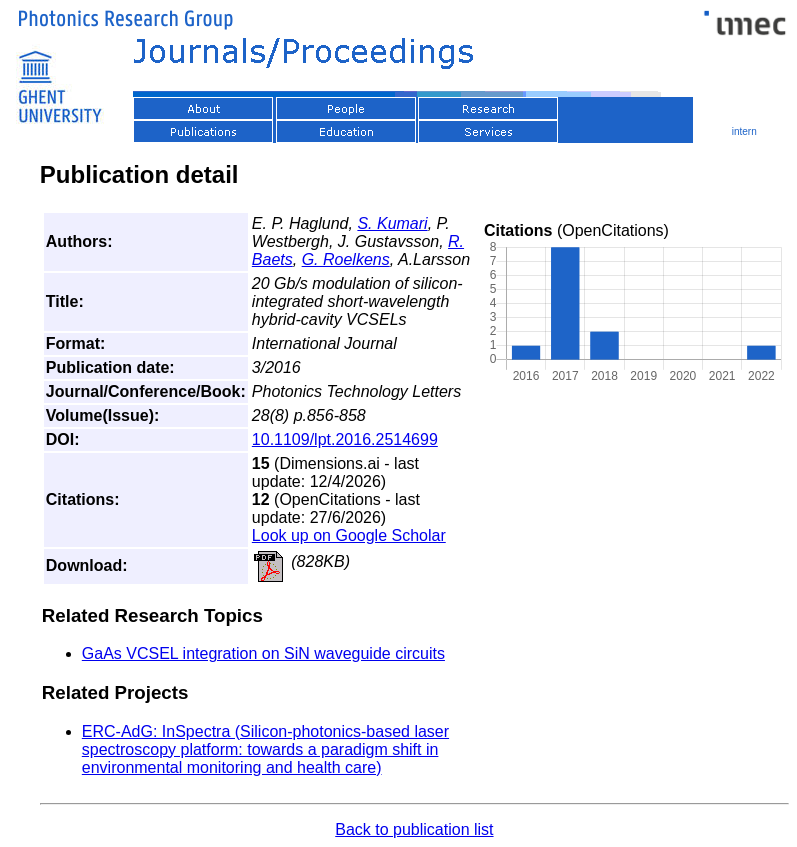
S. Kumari (392, 223)
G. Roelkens (346, 259)
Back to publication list (414, 829)
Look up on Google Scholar (349, 535)
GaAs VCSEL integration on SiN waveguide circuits (263, 653)
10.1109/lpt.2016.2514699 (345, 439)
